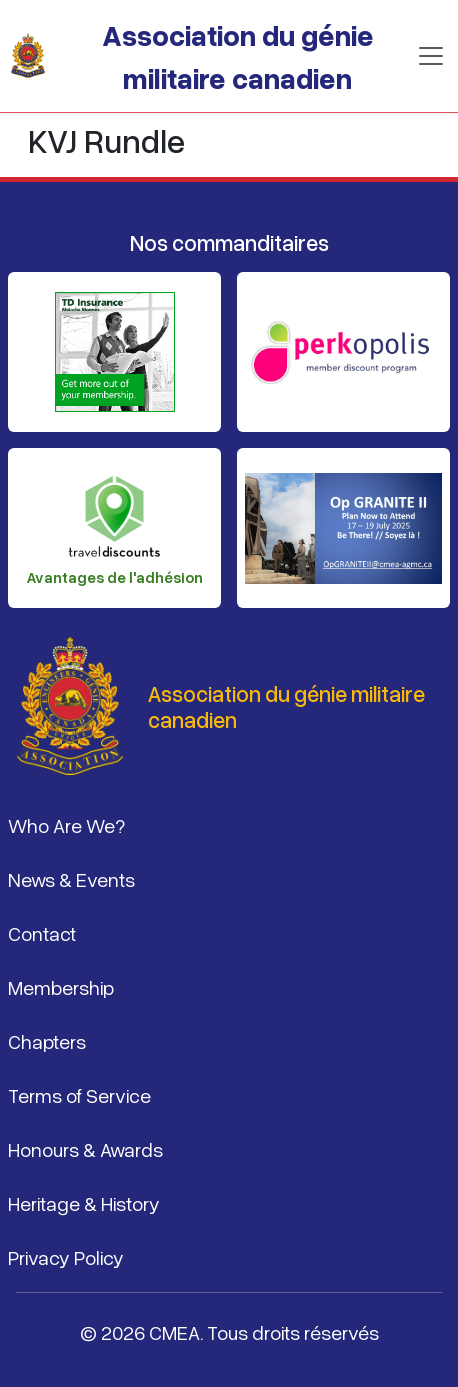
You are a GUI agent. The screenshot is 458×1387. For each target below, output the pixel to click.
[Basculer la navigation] (431, 56)
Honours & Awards (85, 1149)
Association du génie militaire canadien (238, 56)
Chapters (47, 1041)
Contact (42, 933)
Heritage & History (84, 1203)
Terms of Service (79, 1095)
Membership (61, 987)
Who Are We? (66, 825)
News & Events (71, 879)
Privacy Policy (66, 1257)
